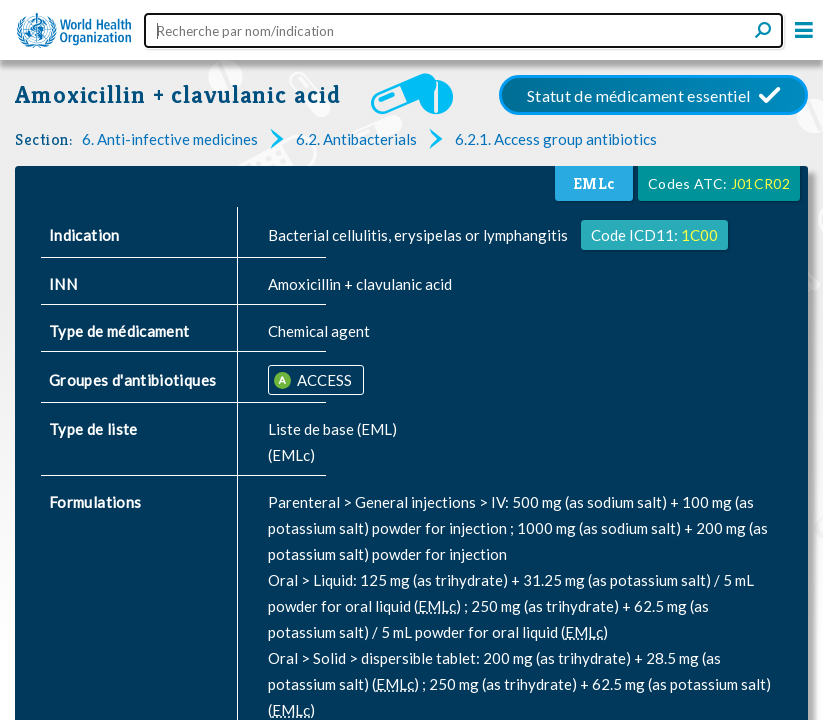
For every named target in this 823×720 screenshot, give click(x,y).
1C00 (699, 235)
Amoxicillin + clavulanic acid (178, 94)
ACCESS (323, 380)
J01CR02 (760, 183)
